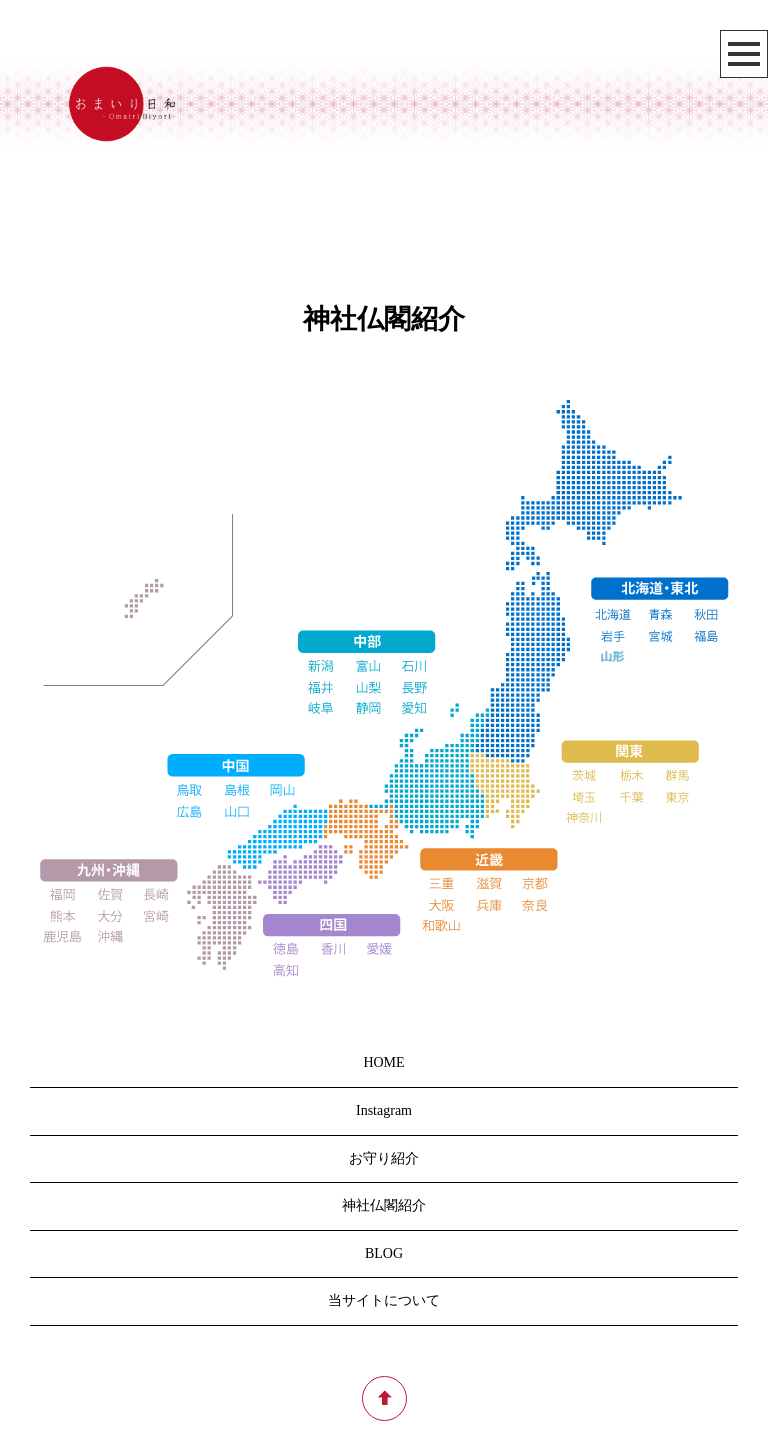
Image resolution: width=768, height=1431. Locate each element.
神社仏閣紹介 (384, 1205)
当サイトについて (384, 1300)
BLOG (384, 1253)
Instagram (384, 1110)
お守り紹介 (384, 1158)
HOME (383, 1062)
